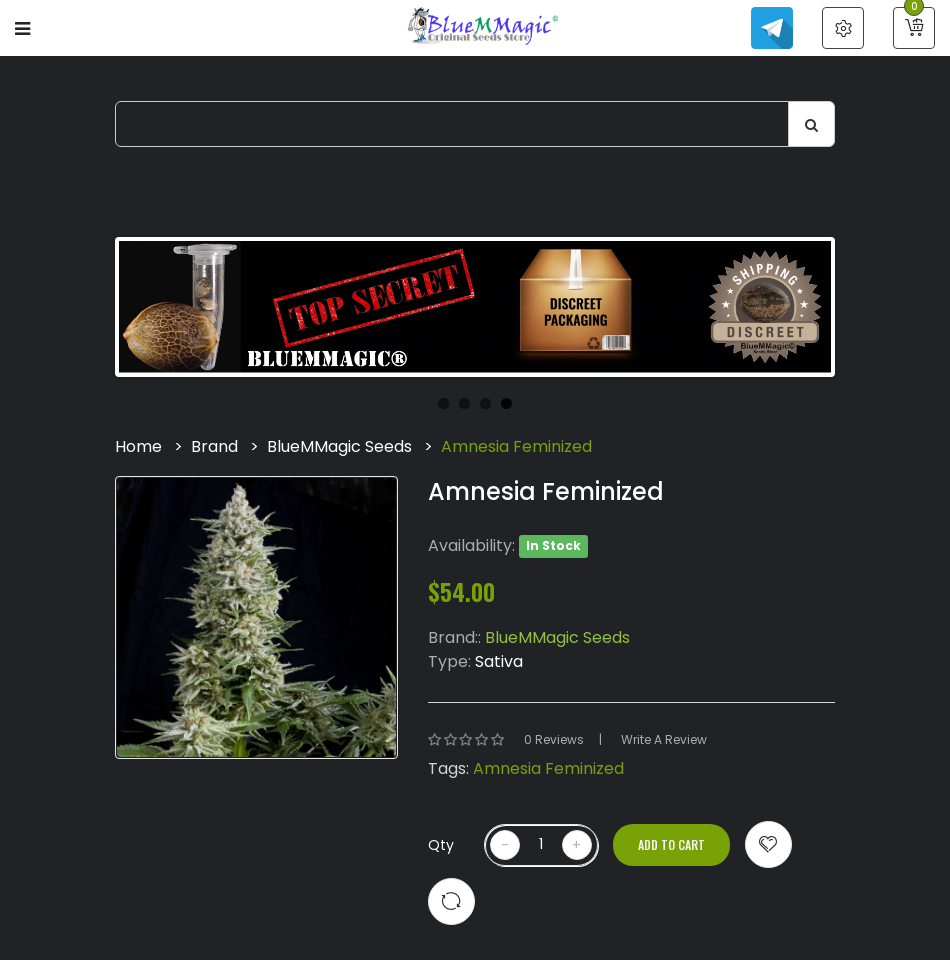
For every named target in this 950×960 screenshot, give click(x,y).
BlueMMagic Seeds (339, 446)
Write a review (664, 739)
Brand (214, 446)
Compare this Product (451, 901)
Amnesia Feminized (516, 446)
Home (138, 446)
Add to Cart (671, 844)
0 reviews (554, 739)
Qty (441, 845)
